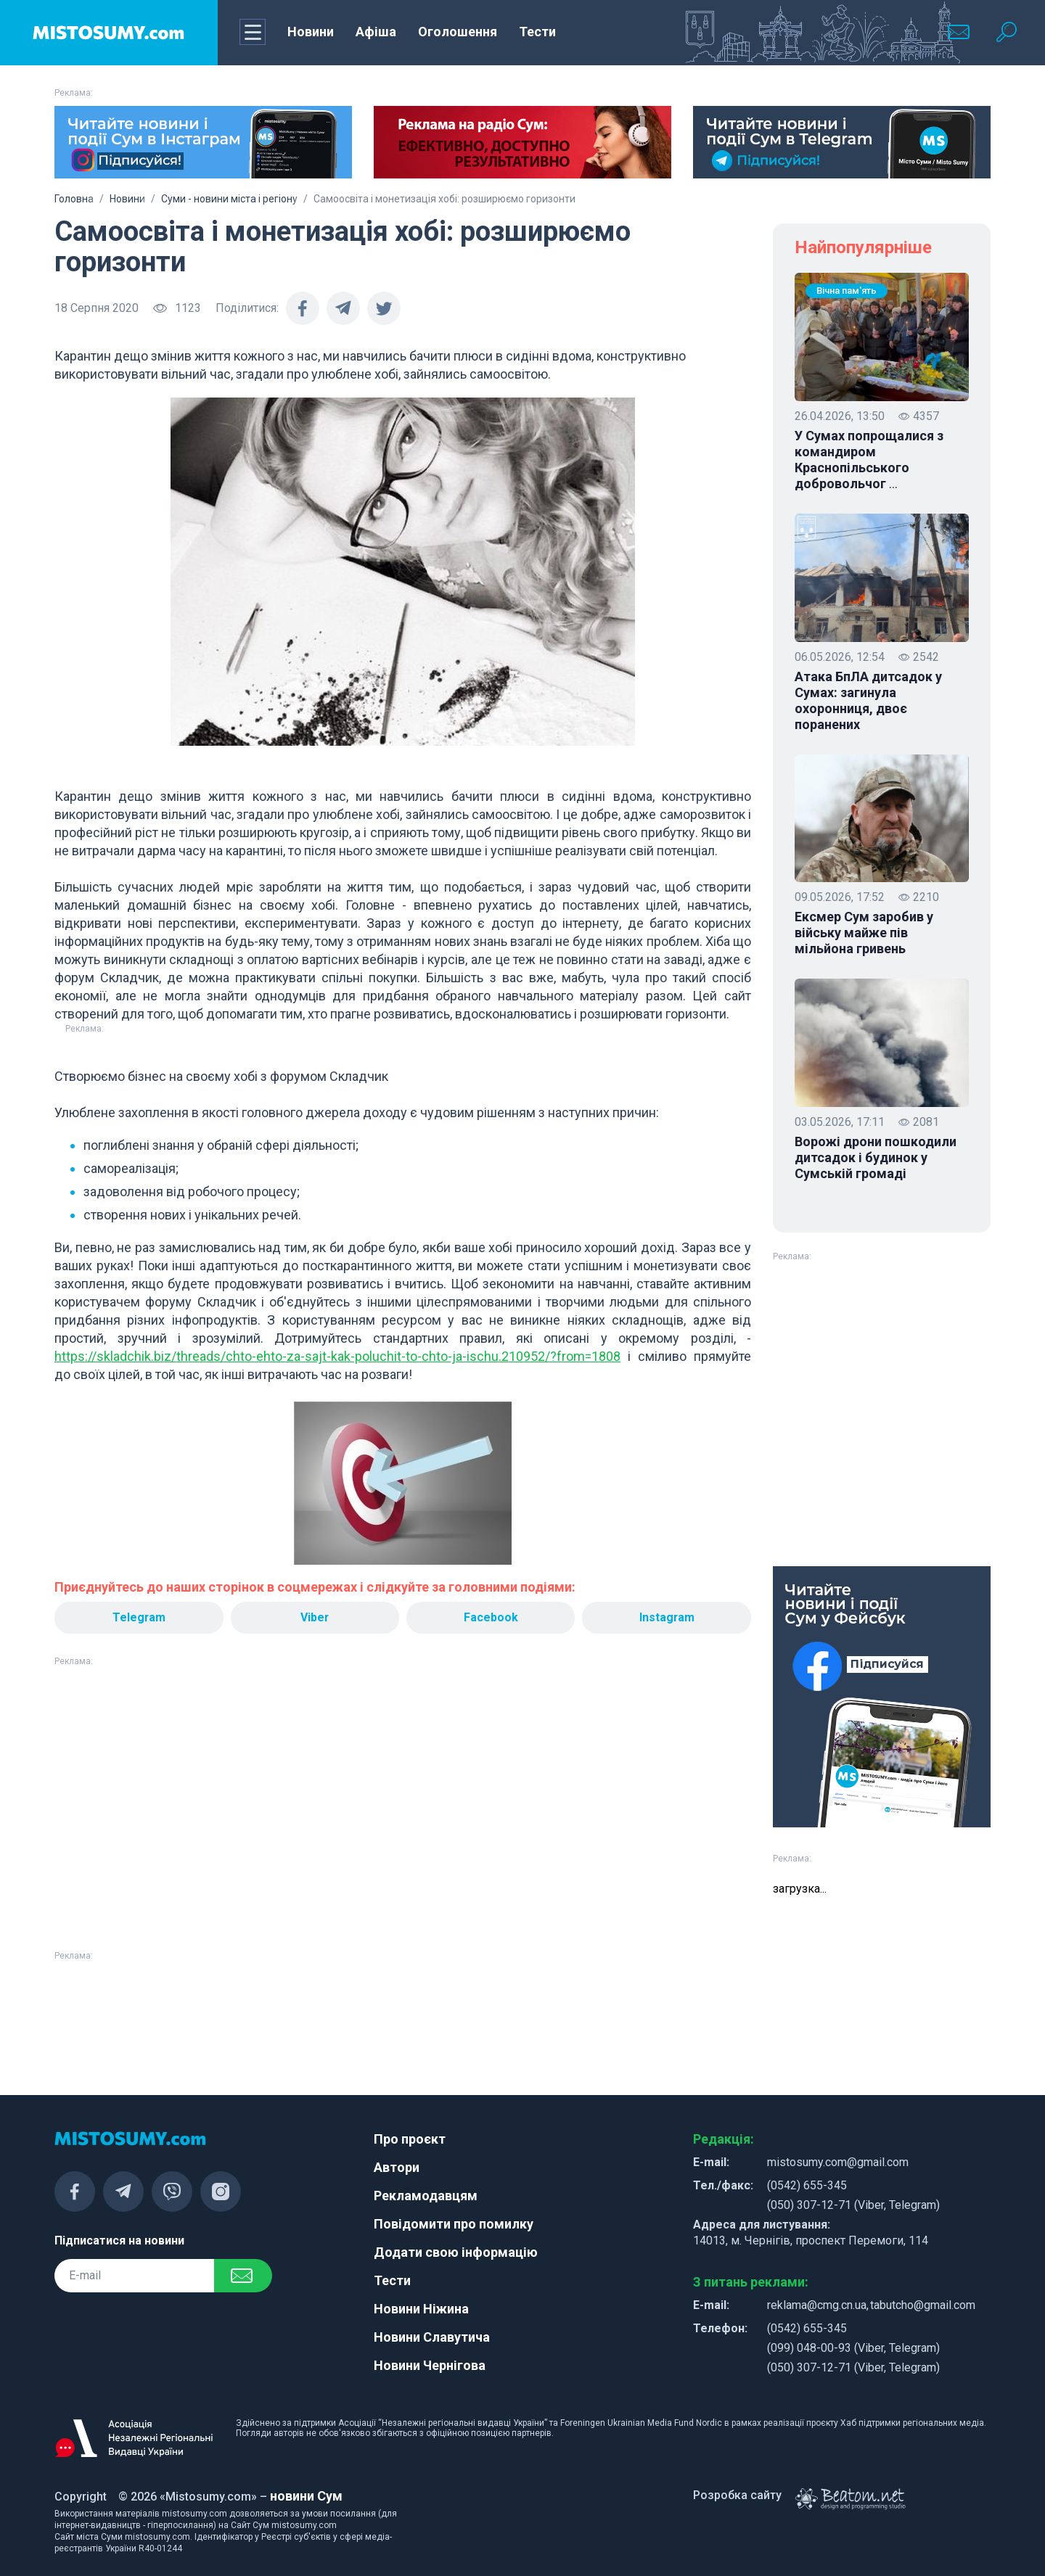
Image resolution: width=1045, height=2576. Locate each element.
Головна (74, 199)
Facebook (491, 1617)
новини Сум (306, 2495)
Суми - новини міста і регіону (229, 199)
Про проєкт (410, 2139)
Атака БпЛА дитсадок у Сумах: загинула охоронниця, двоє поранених (868, 700)
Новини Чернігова (429, 2365)
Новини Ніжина (421, 2308)
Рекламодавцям (426, 2195)
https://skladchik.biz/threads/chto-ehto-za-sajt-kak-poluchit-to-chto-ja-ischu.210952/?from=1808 (337, 1356)
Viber (314, 1617)
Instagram (666, 1617)
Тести (537, 31)
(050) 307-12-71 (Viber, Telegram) (853, 2205)
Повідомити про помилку (453, 2223)
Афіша (376, 31)
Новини (310, 31)
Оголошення (457, 31)
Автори (396, 2167)
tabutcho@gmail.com (922, 2305)
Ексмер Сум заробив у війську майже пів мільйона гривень (864, 932)
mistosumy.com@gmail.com (838, 2162)
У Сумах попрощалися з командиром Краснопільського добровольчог (869, 460)
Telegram (138, 1617)
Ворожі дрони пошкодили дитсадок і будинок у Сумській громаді (875, 1157)
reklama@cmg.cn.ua (816, 2305)
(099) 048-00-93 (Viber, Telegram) (853, 2348)
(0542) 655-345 (807, 2185)
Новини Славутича (432, 2337)
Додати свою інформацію (456, 2252)
